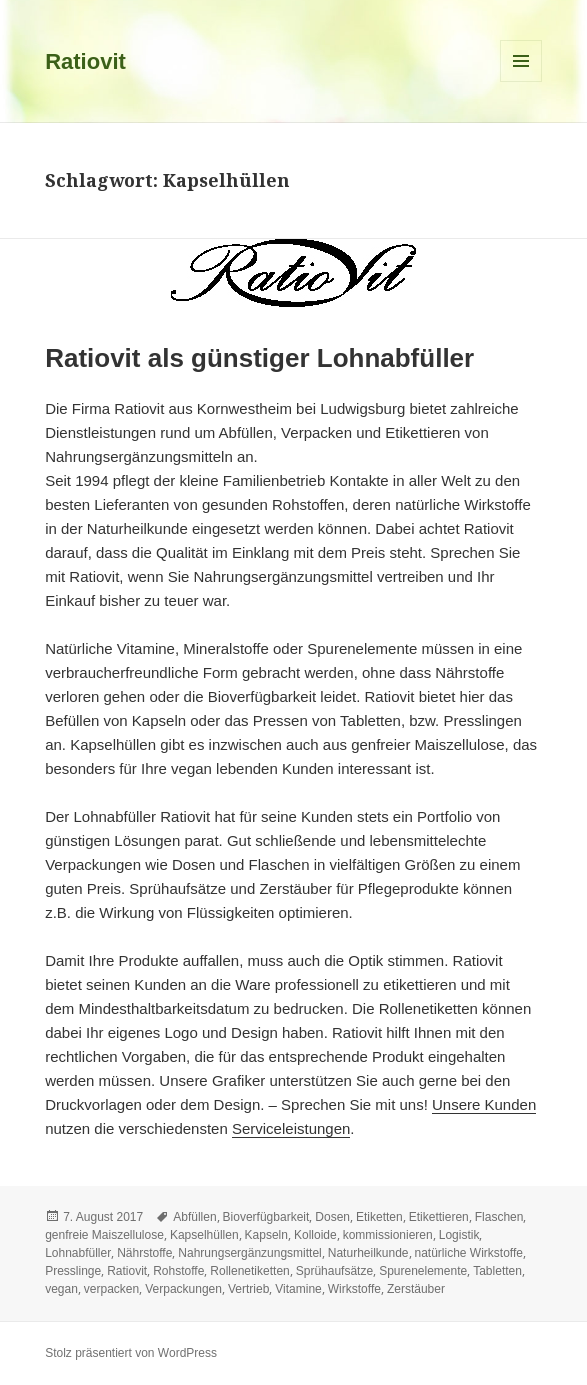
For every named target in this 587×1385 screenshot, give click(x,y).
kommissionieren (388, 1235)
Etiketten (379, 1217)
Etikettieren (439, 1217)
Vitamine (298, 1289)
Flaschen (499, 1217)
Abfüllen (194, 1217)
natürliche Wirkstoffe (469, 1253)
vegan (61, 1289)
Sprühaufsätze (334, 1271)
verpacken (111, 1289)
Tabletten (497, 1271)
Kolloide (315, 1235)
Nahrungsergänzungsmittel (249, 1253)
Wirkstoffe (354, 1289)
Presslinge (73, 1271)
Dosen (332, 1217)
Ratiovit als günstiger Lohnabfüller (259, 358)
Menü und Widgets (521, 81)
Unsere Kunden (484, 1104)
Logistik (459, 1235)
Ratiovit (85, 61)
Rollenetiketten (249, 1271)
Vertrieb (248, 1289)
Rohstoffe (178, 1271)
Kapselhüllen (204, 1235)
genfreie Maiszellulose (104, 1235)
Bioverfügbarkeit (266, 1217)
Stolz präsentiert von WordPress (131, 1353)
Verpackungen (183, 1289)
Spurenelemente (423, 1271)
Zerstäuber (416, 1289)
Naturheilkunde (368, 1253)
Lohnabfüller (78, 1253)
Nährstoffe (144, 1253)
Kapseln (266, 1235)
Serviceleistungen (291, 1128)
